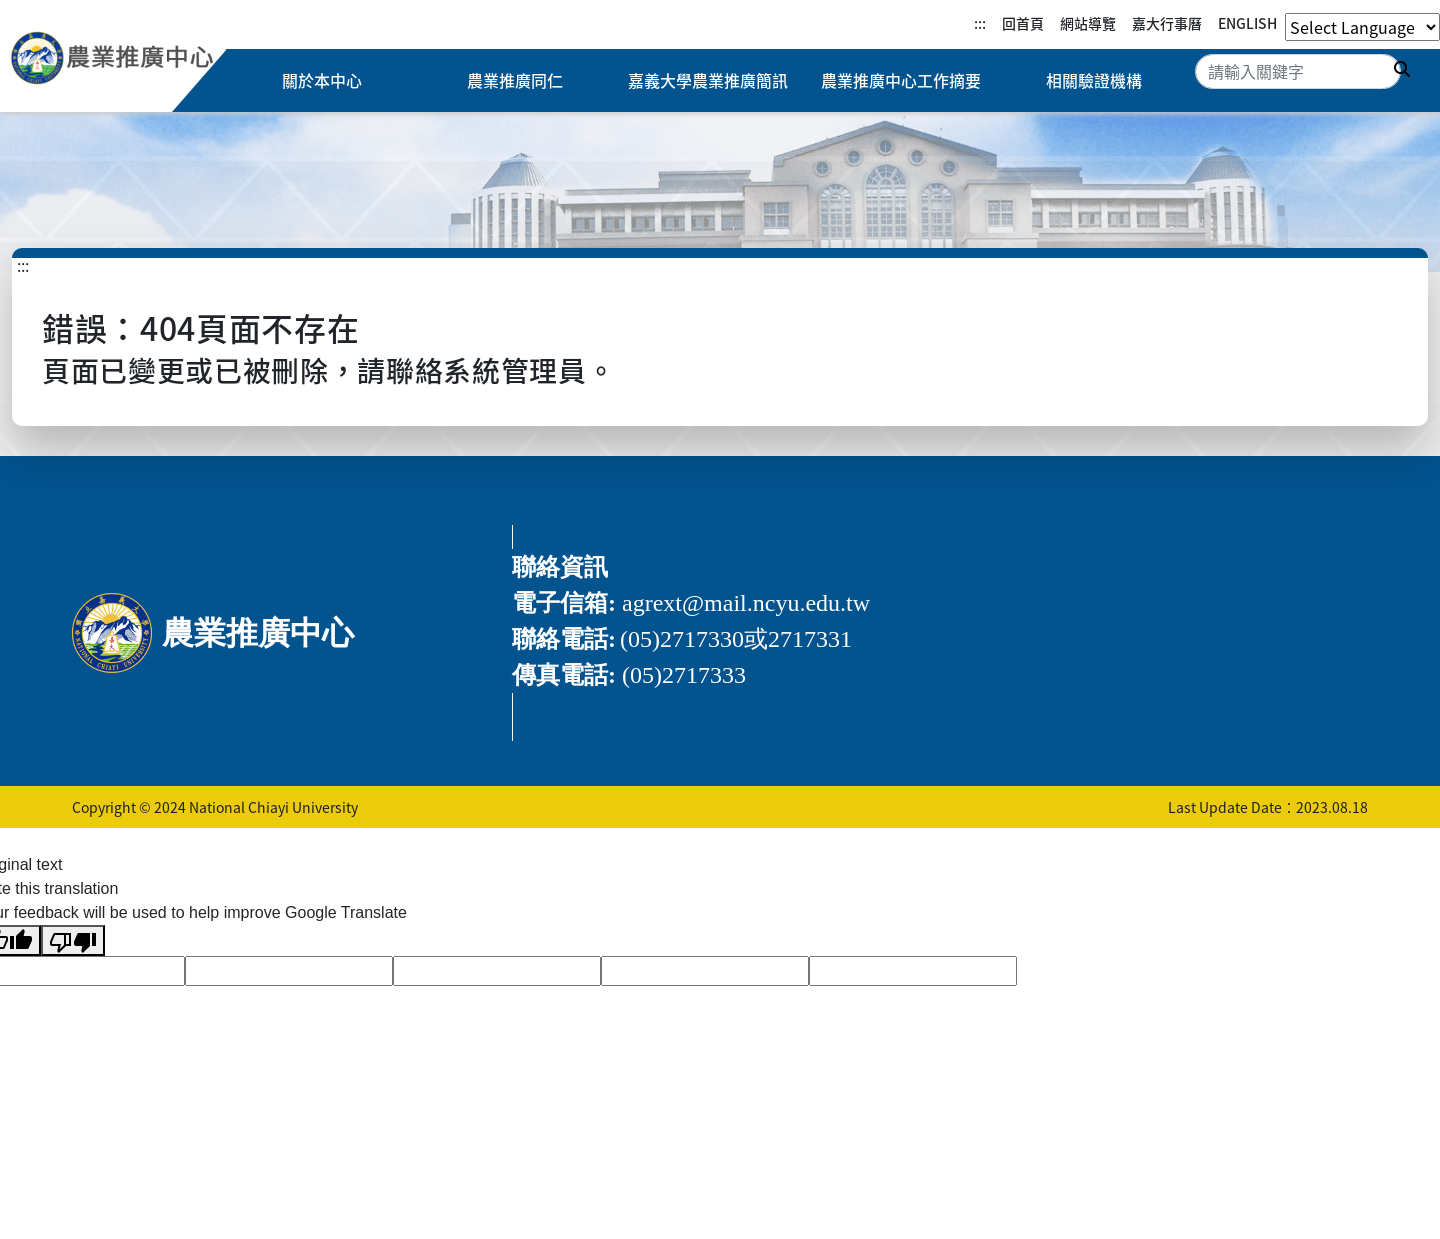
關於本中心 (322, 81)
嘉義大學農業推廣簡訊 (708, 81)
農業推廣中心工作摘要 (901, 81)
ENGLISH (1247, 23)
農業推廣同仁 (515, 81)
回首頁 (1023, 23)
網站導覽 (1088, 23)
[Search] (1298, 71)
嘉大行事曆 (1167, 23)
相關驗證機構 (1094, 81)
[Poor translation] (73, 940)
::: (980, 23)
